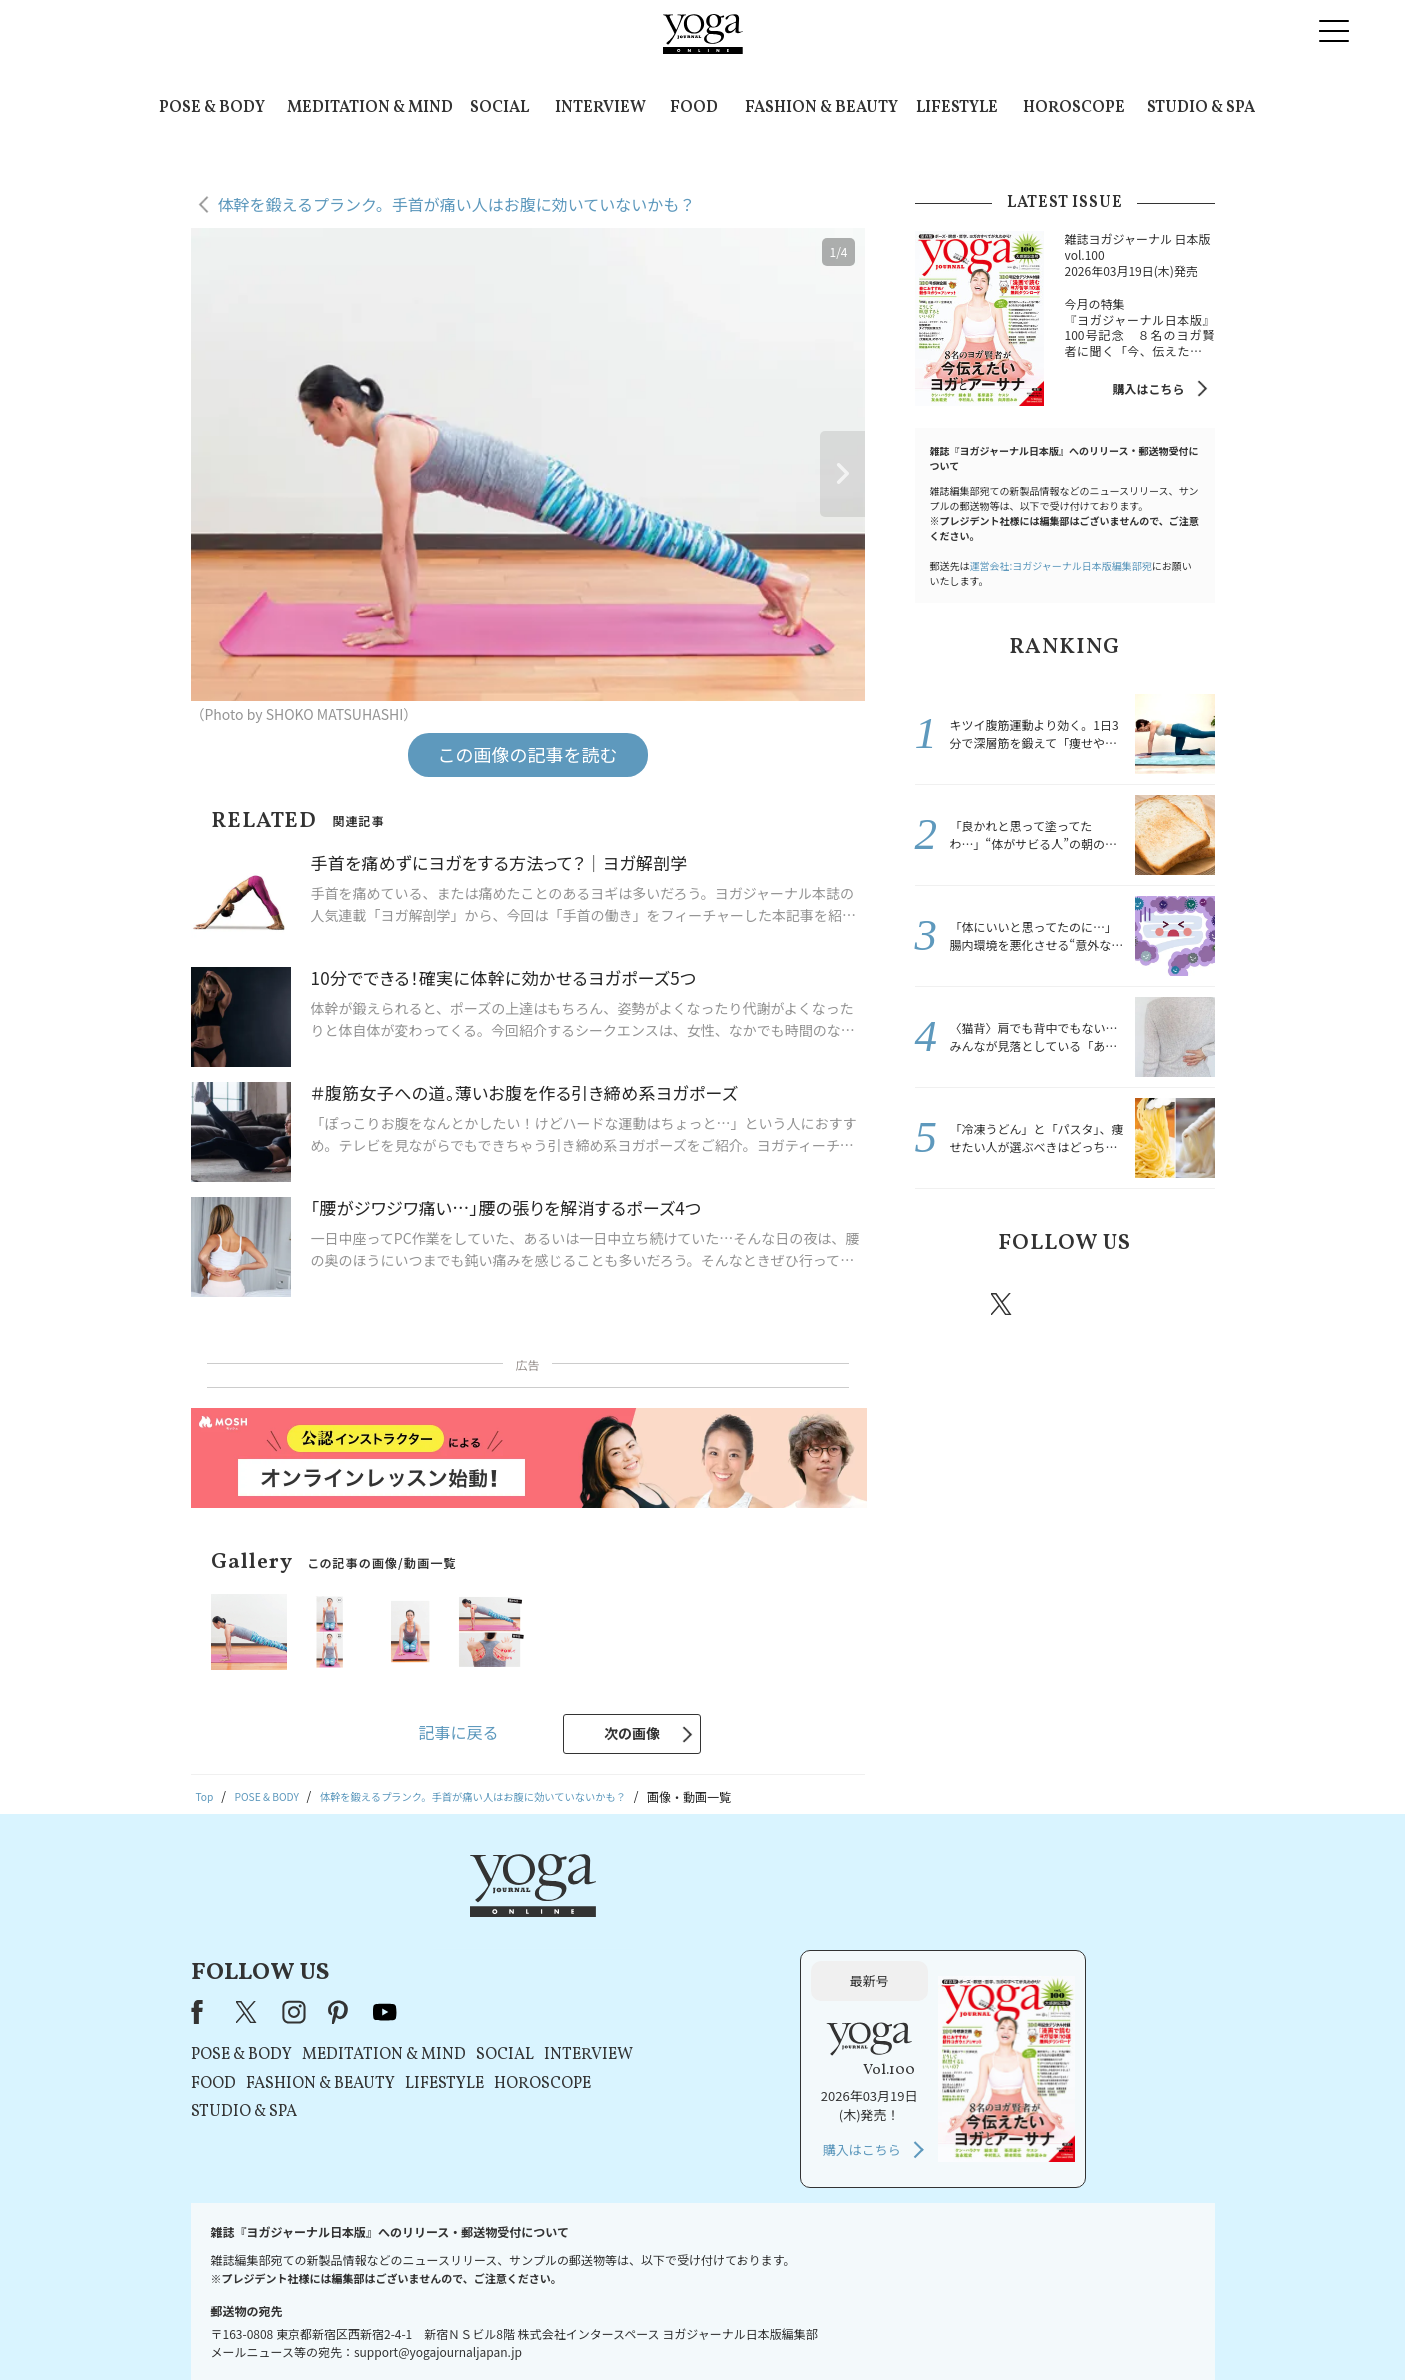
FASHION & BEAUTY (821, 108)
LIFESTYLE (957, 108)
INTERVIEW (600, 108)
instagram (1062, 1303)
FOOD (694, 108)
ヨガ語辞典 (1056, 2326)
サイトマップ (973, 2326)
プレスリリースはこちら (463, 2326)
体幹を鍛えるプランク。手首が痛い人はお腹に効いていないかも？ (457, 204)
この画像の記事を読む (528, 754)
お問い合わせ (345, 2326)
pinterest (1122, 1304)
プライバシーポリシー (671, 2326)
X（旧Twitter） (504, 1916)
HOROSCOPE (1074, 108)
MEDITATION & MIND (370, 108)
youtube (641, 1916)
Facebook (946, 1304)
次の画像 (632, 1733)
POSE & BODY (212, 108)
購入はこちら (1148, 388)
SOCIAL (499, 108)
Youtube (1180, 1304)
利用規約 (570, 2326)
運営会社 (896, 2326)
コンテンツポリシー (801, 2326)
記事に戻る (458, 1732)
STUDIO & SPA (1201, 108)
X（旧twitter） (1003, 1304)
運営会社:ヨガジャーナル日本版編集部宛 (1061, 565)
